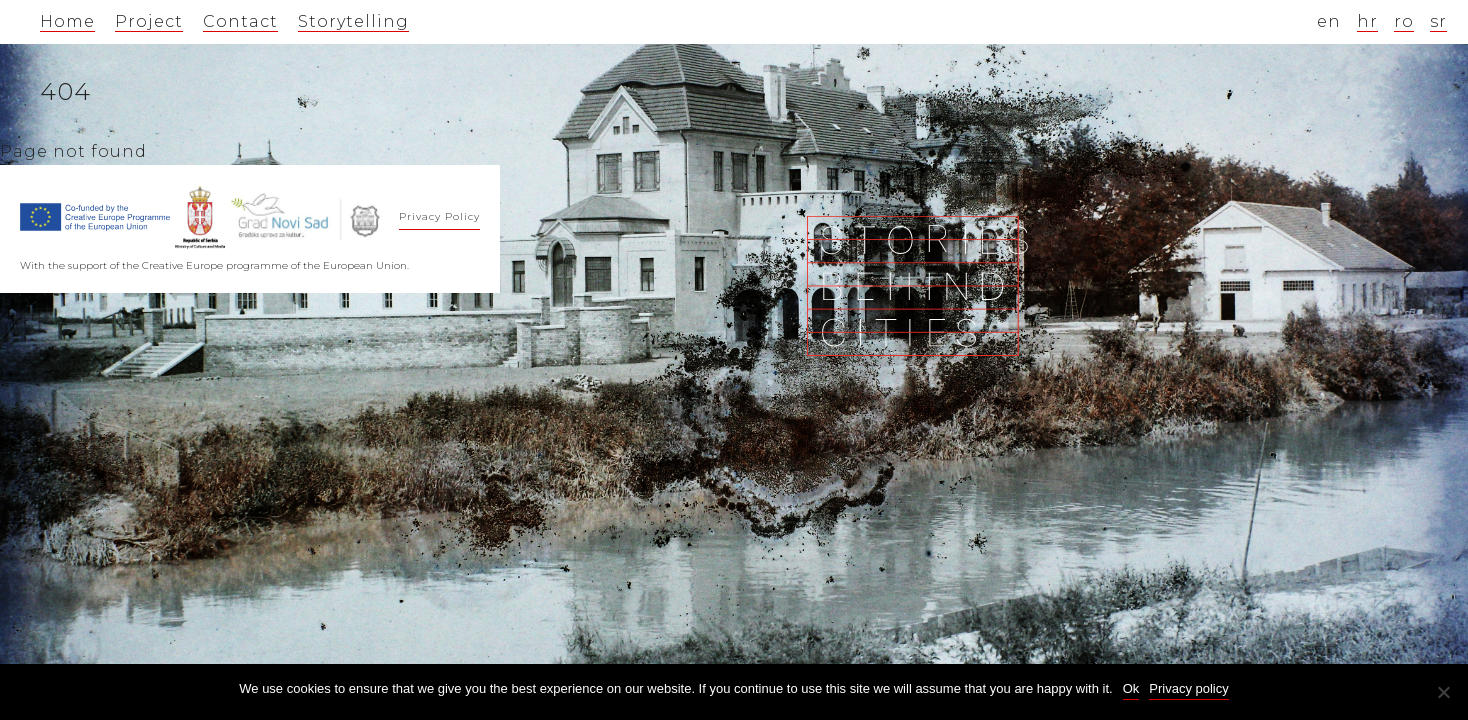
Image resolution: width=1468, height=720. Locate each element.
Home (67, 21)
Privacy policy (1188, 688)
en (1329, 21)
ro (1404, 21)
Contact (240, 21)
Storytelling (353, 21)
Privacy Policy (439, 216)
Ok (1131, 688)
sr (1438, 21)
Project (149, 21)
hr (1367, 21)
